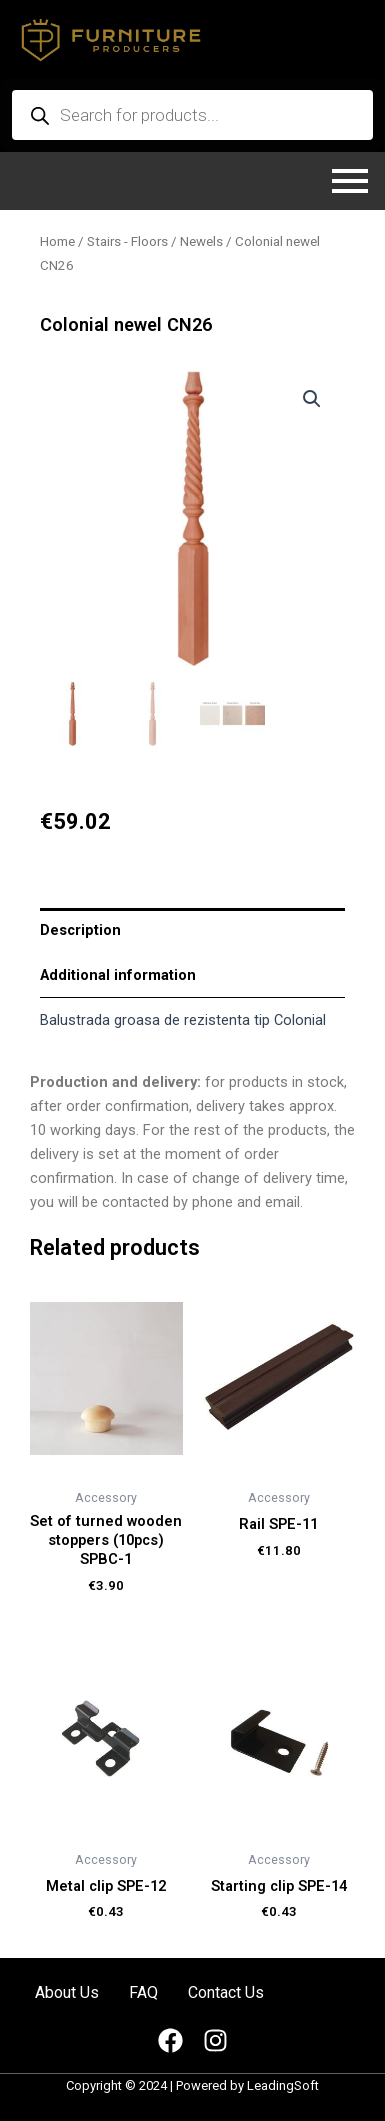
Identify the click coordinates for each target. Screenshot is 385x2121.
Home (57, 241)
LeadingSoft (283, 2085)
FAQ (143, 1992)
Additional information (118, 975)
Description (80, 930)
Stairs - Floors (127, 241)
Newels (201, 241)
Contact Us (226, 1992)
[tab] (192, 930)
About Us (67, 1992)
